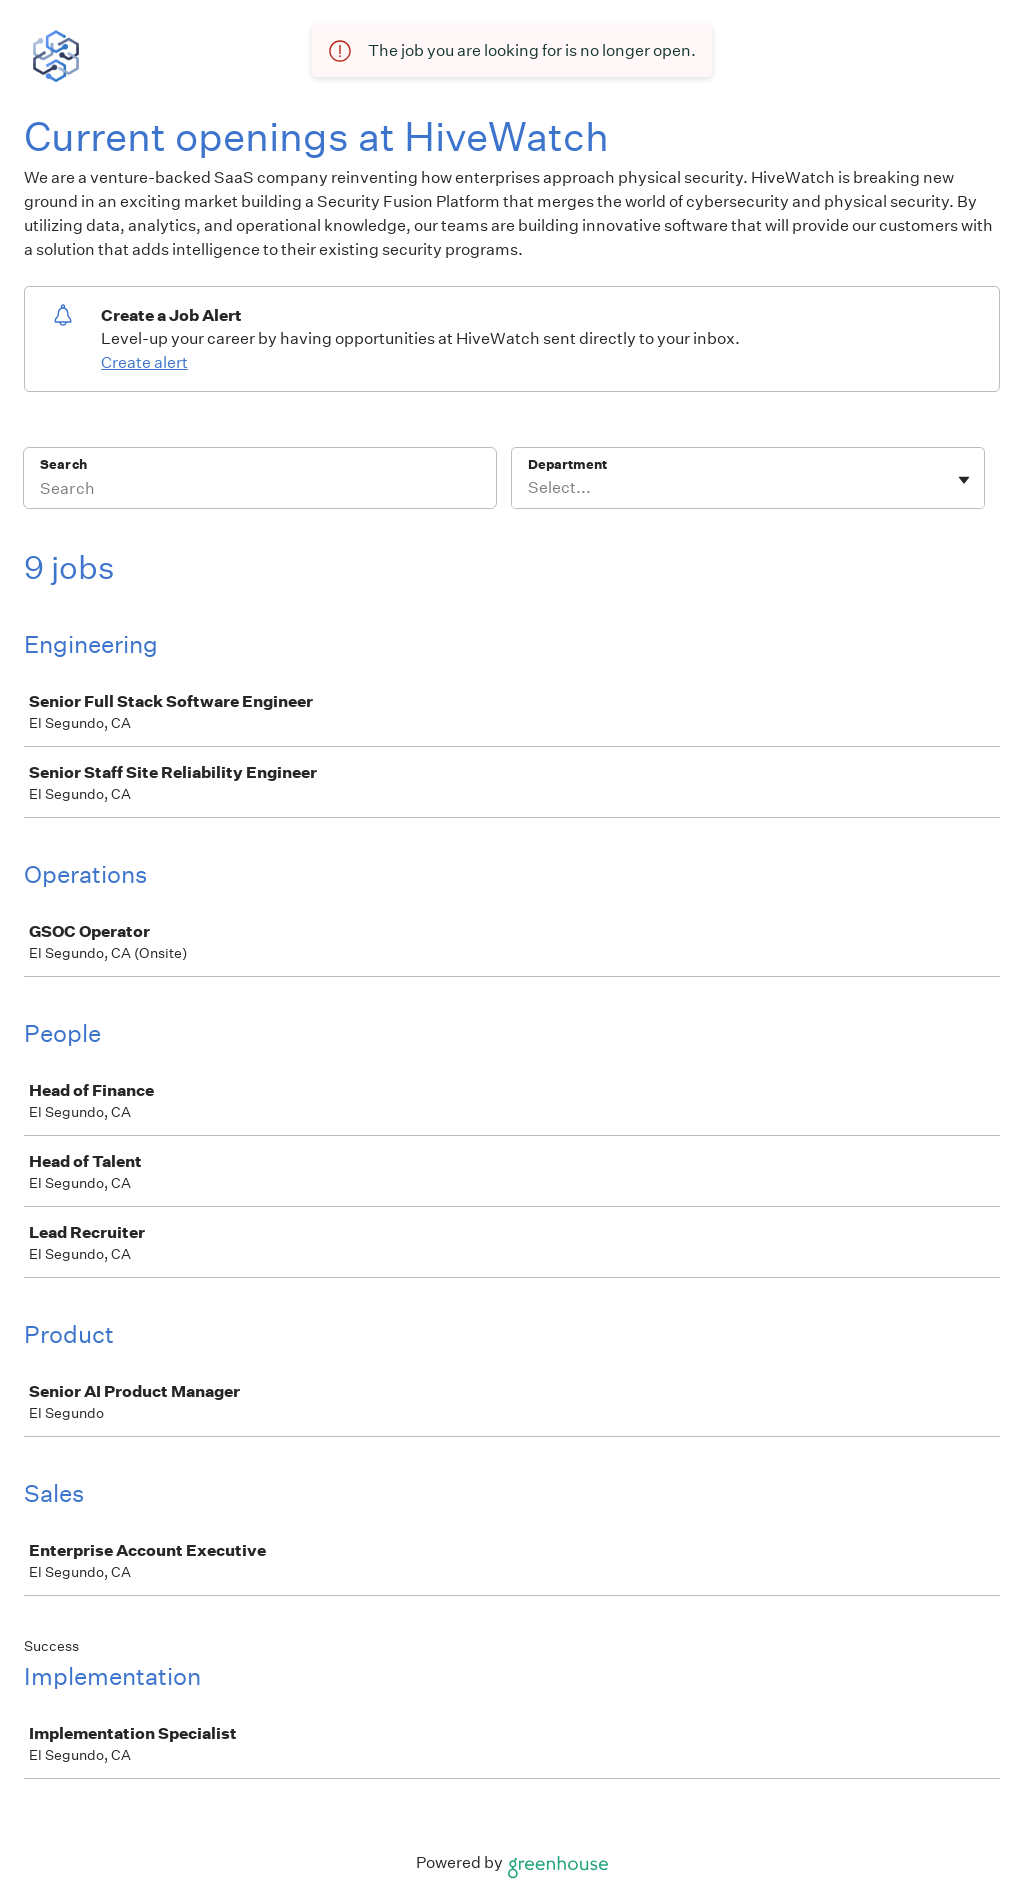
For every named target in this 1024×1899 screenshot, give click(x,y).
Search (63, 464)
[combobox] (529, 488)
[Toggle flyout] (964, 480)
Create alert (144, 362)
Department (567, 464)
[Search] (260, 491)
